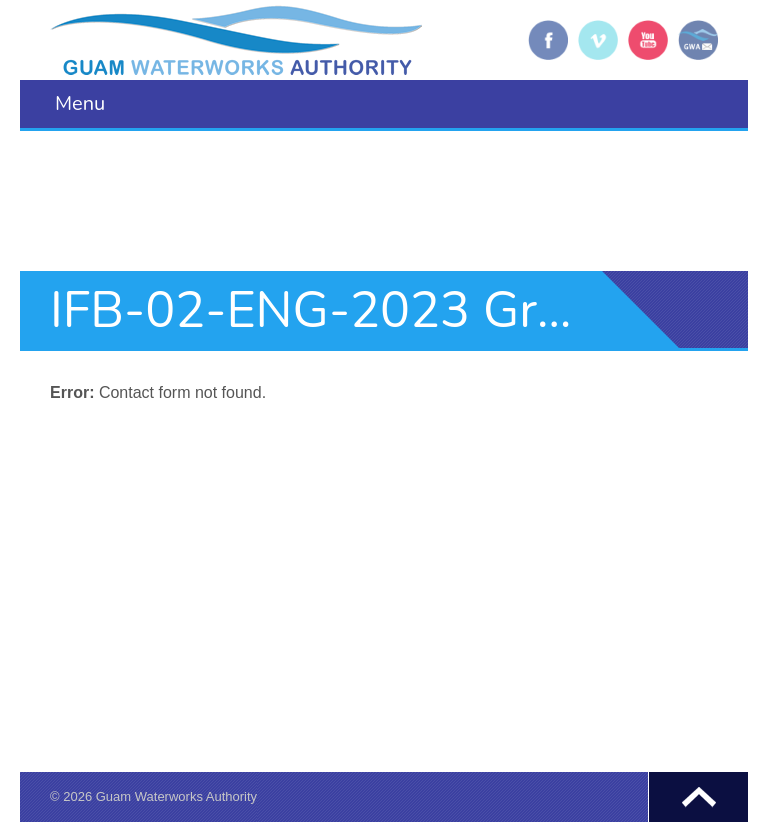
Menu (80, 103)
